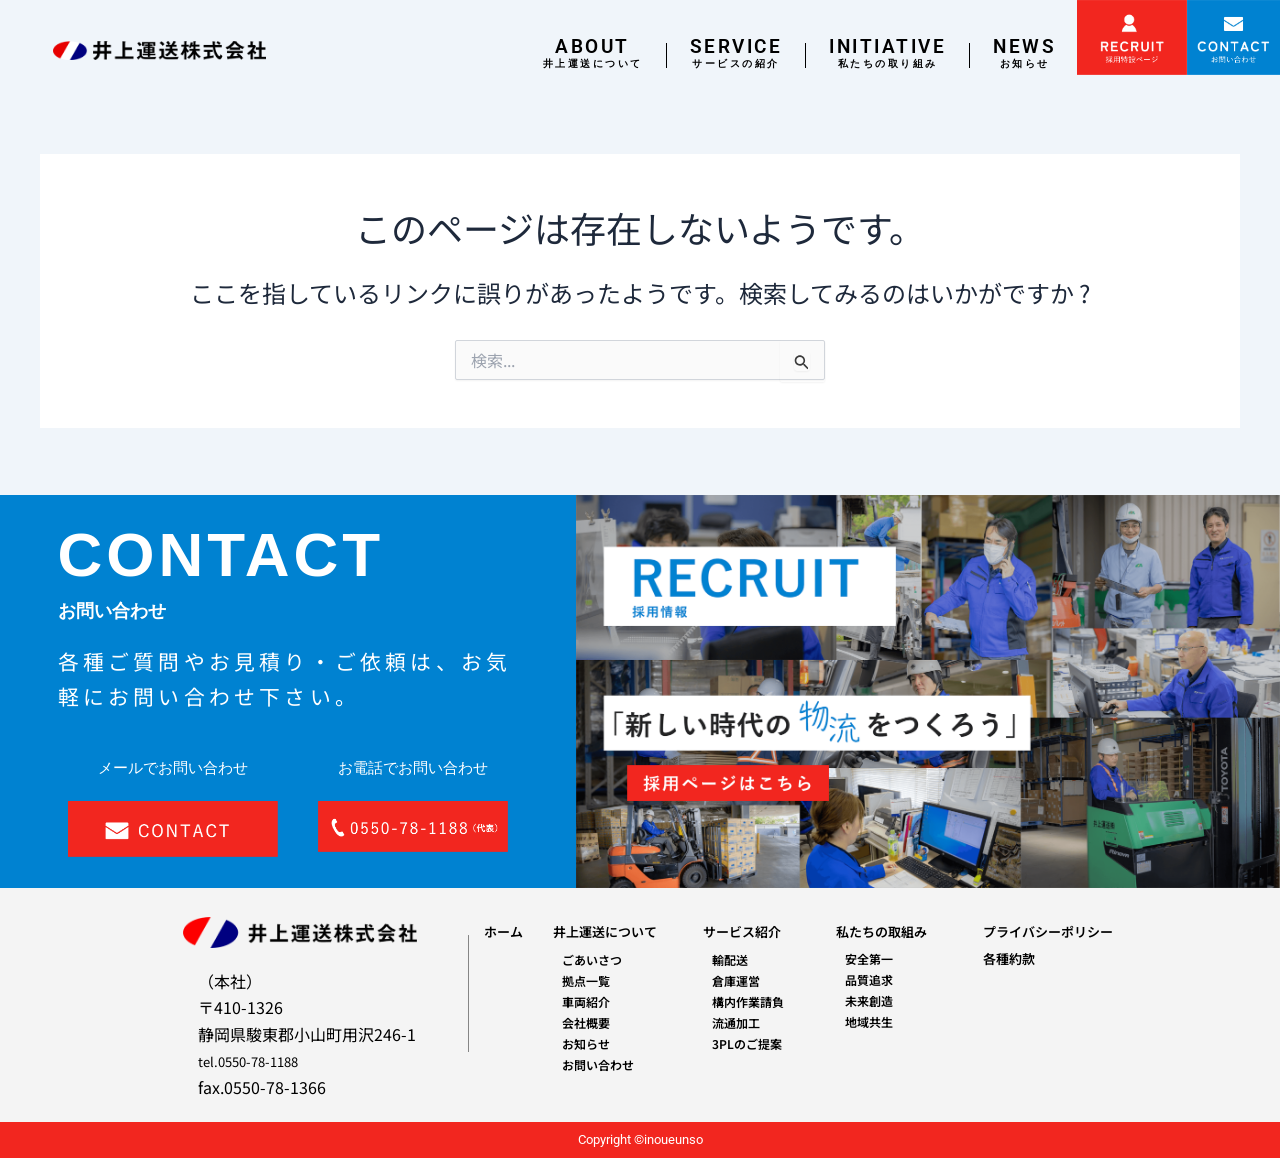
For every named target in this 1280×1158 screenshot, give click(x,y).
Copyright (604, 1139)
